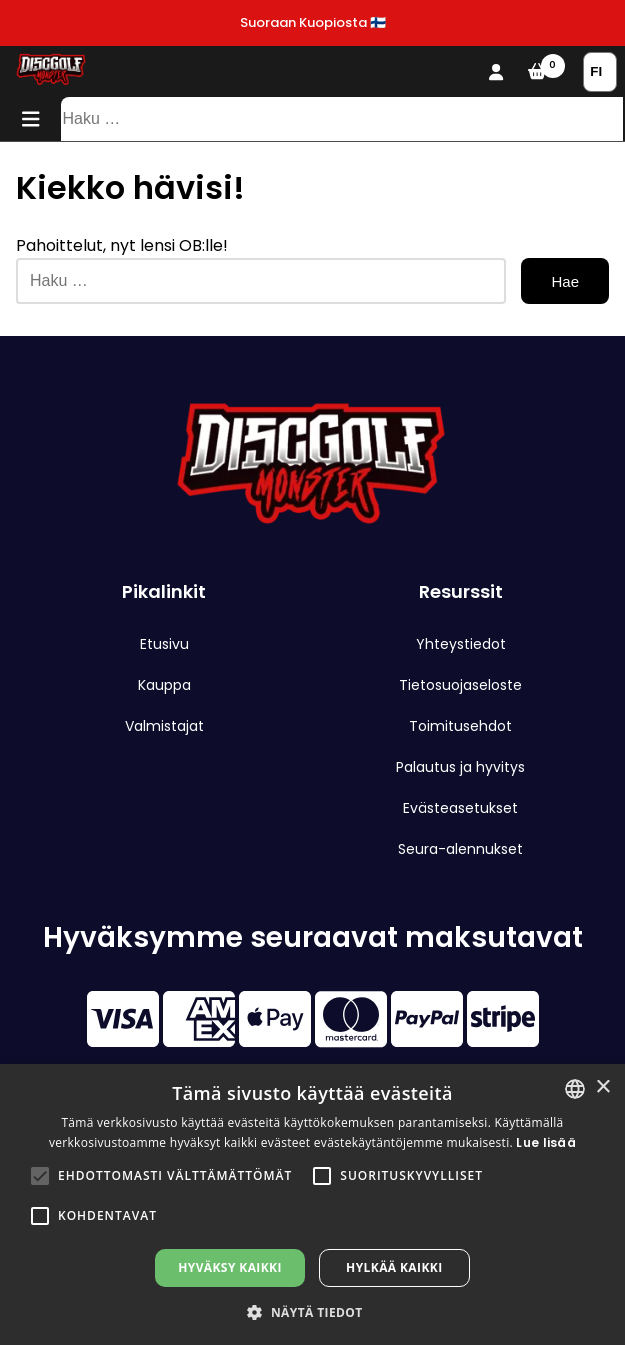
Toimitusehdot (460, 726)
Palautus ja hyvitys (460, 767)
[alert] (312, 1204)
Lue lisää (546, 1142)
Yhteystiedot (461, 644)
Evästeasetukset (460, 808)
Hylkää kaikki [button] (394, 1267)
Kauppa (164, 685)
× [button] (602, 1087)
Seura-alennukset (460, 849)
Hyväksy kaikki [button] (230, 1267)
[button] (40, 1176)
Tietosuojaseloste (460, 685)
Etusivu (164, 644)
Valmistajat (164, 726)
